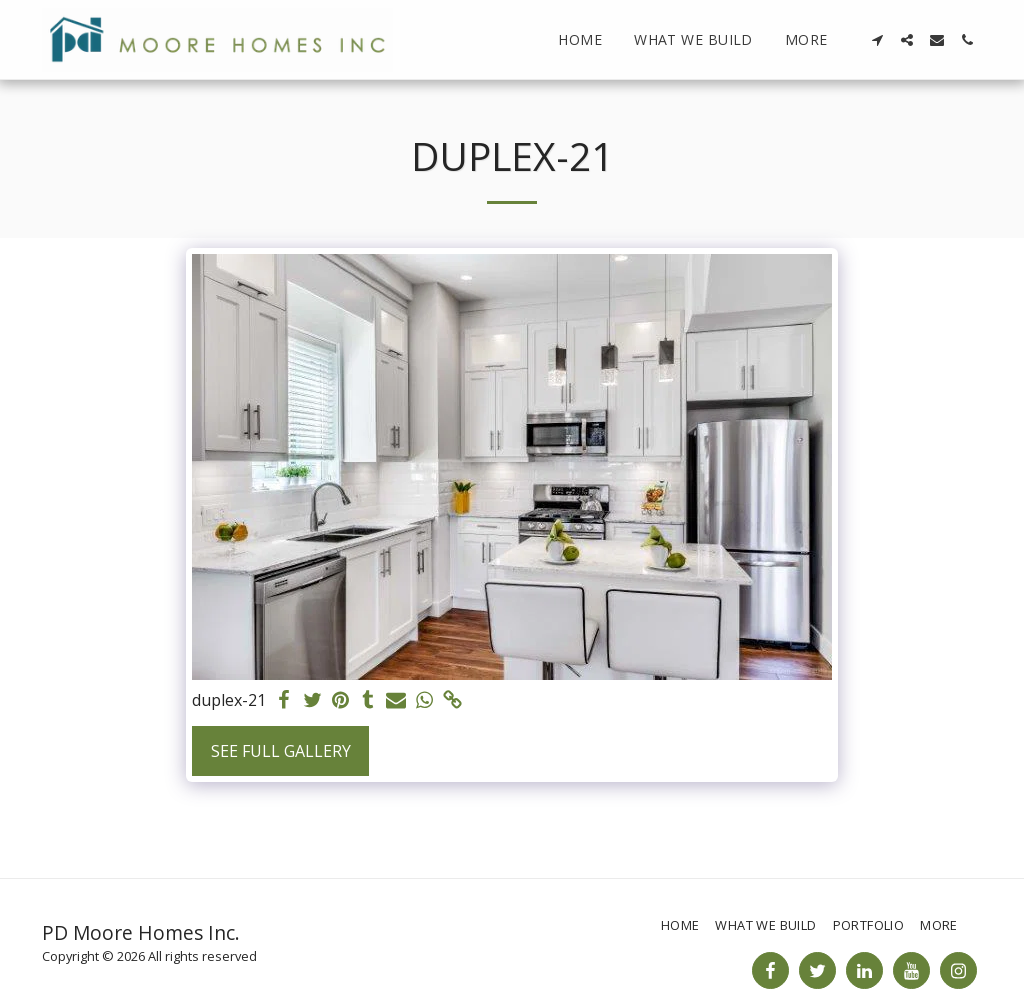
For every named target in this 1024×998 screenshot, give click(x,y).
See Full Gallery (281, 751)
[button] (877, 40)
